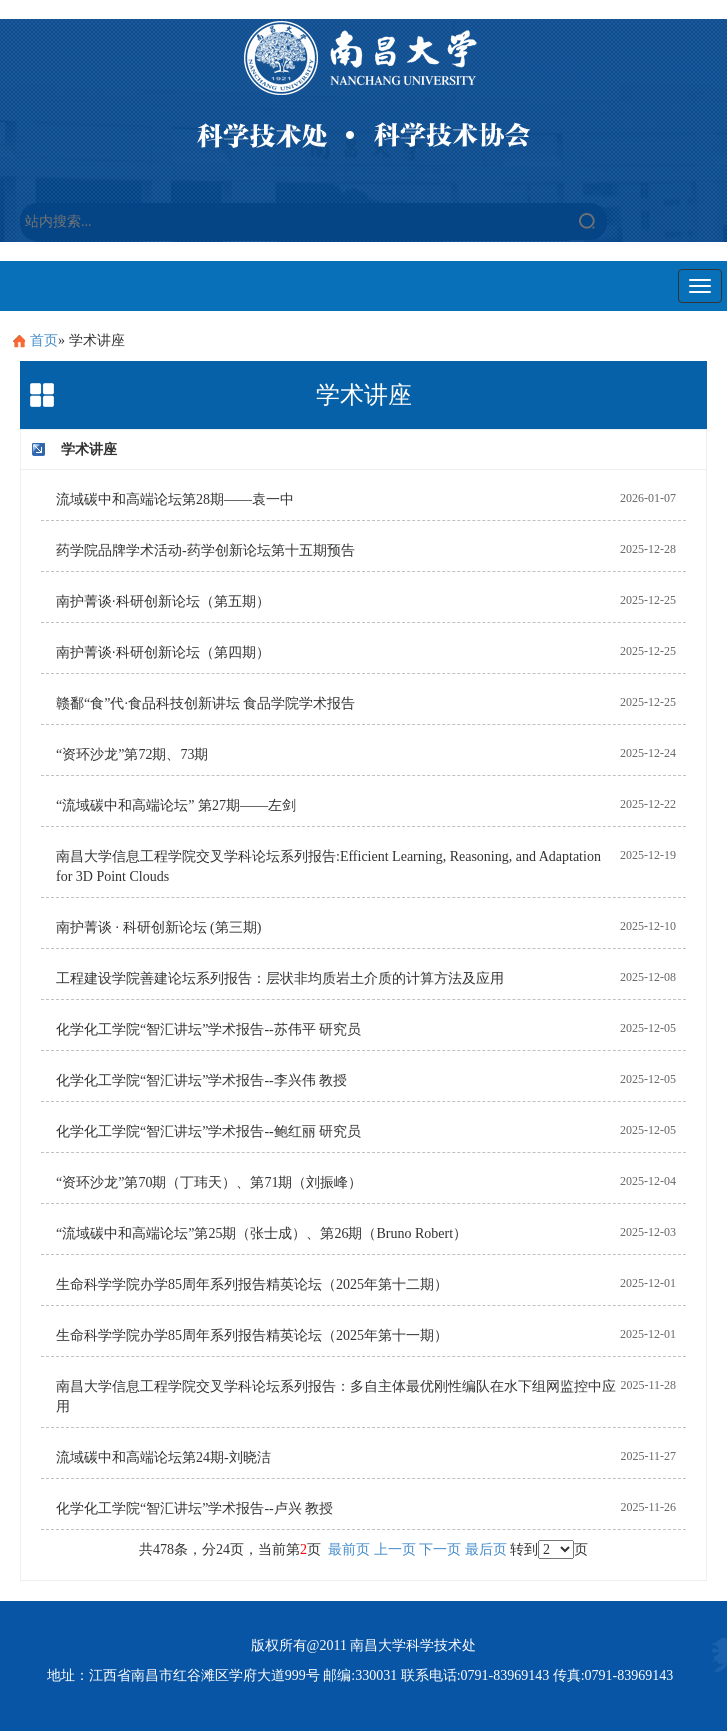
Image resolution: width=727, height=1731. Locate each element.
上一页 (395, 1549)
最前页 (349, 1549)
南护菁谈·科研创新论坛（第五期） (163, 601)
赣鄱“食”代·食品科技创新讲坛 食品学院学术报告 (205, 703)
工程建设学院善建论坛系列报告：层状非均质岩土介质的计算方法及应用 (280, 978)
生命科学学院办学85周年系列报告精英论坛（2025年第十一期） (252, 1335)
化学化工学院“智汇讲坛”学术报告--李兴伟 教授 (201, 1080)
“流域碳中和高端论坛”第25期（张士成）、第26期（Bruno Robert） (261, 1233)
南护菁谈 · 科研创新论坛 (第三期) (158, 927)
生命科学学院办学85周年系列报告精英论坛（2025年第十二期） (252, 1284)
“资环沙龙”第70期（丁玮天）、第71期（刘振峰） (209, 1182)
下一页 (440, 1549)
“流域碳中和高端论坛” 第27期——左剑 (176, 805)
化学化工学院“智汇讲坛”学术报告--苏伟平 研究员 (208, 1029)
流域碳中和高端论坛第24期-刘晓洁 (163, 1457)
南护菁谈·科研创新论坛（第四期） (163, 652)
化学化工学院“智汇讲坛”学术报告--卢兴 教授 (194, 1508)
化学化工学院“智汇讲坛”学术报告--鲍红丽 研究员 (208, 1131)
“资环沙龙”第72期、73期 (132, 754)
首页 (44, 340)
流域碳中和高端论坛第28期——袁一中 (175, 499)
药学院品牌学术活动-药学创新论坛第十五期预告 (205, 550)
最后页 (486, 1549)
